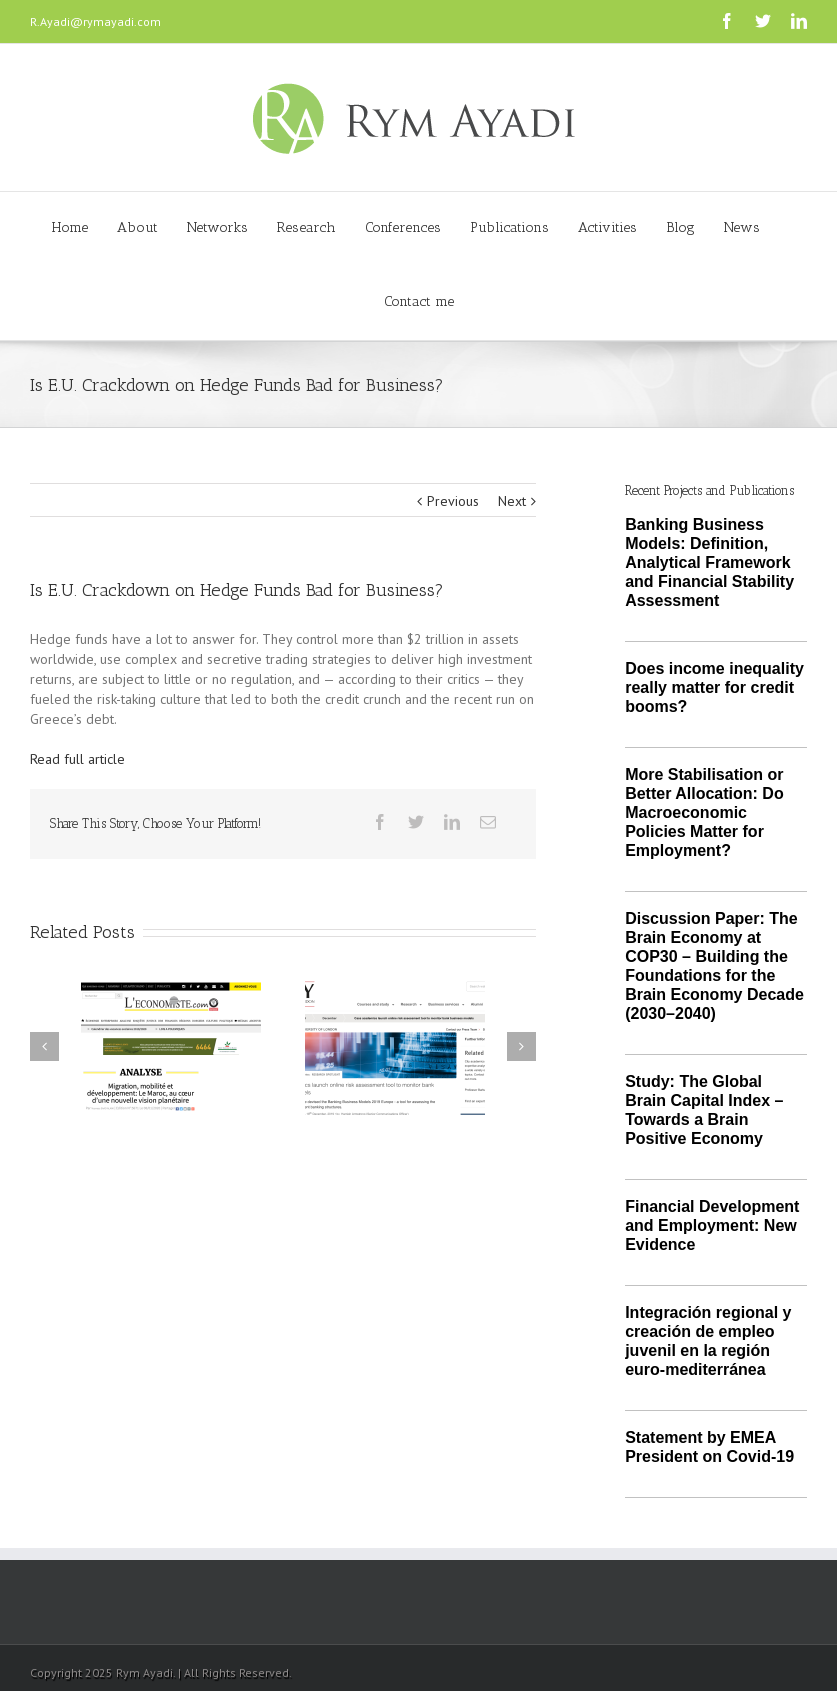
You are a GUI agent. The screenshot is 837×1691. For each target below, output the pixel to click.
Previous (453, 501)
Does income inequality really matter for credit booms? (714, 687)
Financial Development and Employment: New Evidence (712, 1225)
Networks (217, 227)
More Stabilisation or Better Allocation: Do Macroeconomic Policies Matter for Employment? (704, 812)
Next (512, 501)
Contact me (419, 301)
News (742, 227)
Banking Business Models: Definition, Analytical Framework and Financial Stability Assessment (709, 562)
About (137, 227)
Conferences (403, 227)
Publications (509, 227)
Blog (680, 227)
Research (306, 227)
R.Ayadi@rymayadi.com (95, 21)
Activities (607, 227)
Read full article (77, 759)
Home (70, 227)
